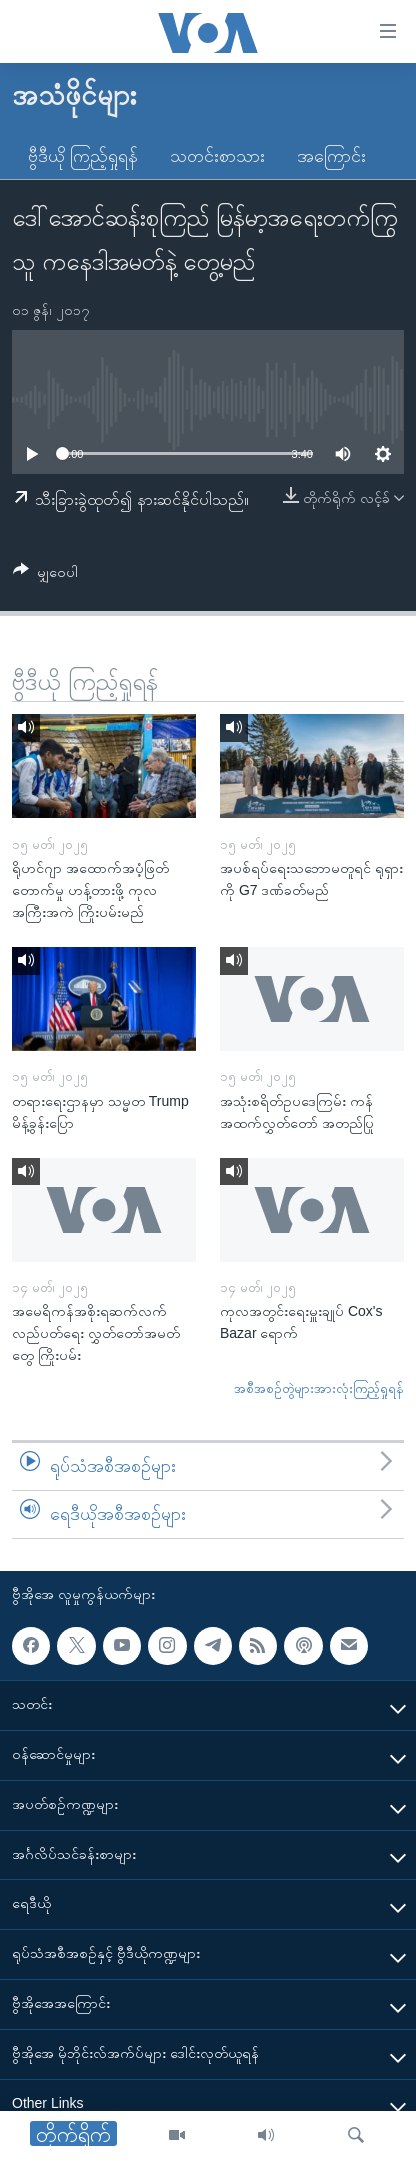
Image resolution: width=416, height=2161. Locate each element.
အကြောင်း (331, 156)
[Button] (45, 575)
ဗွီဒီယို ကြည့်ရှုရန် (83, 156)
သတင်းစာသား (217, 156)
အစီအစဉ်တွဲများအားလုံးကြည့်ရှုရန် (319, 1388)
